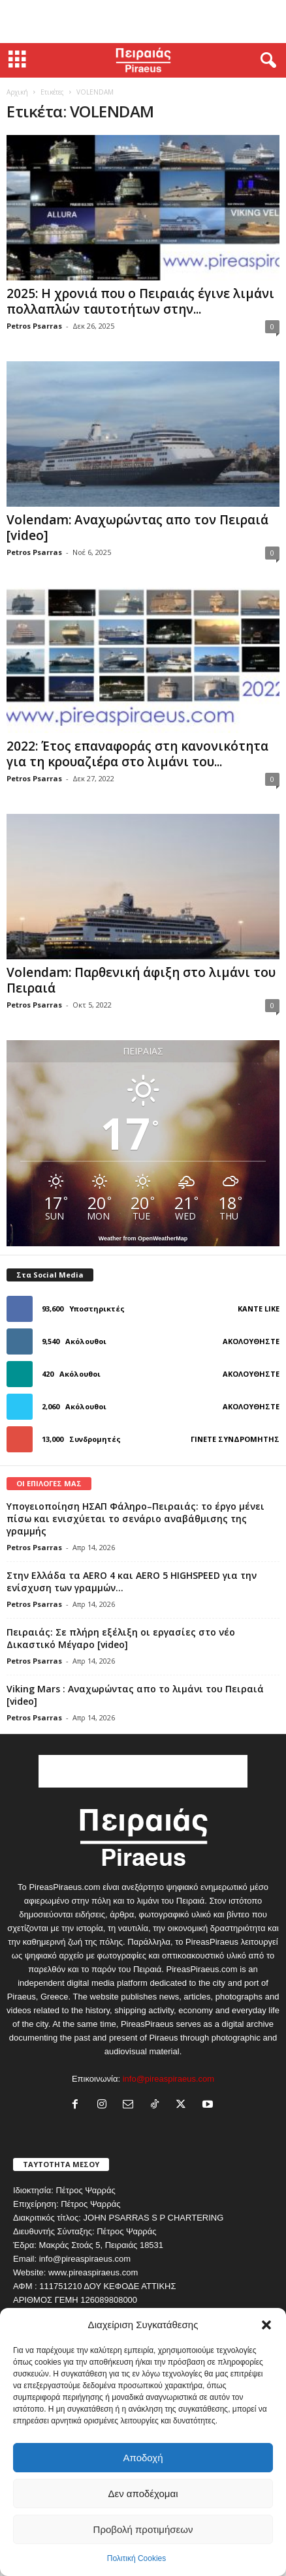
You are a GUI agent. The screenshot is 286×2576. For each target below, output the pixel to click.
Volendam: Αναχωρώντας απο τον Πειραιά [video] (137, 527)
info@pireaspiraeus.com (168, 2079)
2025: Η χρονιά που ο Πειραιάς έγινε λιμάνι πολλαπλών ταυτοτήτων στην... (140, 301)
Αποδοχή (143, 2457)
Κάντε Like (258, 1308)
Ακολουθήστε (251, 1341)
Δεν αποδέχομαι (143, 2493)
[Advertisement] (143, 21)
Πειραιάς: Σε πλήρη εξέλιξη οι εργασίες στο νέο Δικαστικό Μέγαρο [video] (121, 1638)
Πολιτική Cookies (137, 2558)
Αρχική (17, 92)
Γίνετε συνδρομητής (235, 1439)
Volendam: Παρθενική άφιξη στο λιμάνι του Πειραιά (141, 980)
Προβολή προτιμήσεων (143, 2529)
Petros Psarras (34, 326)
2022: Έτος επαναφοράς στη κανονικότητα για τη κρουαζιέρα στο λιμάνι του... (137, 754)
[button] (266, 2324)
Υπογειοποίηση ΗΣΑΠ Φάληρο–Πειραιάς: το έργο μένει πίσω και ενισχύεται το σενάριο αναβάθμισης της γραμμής (135, 1518)
